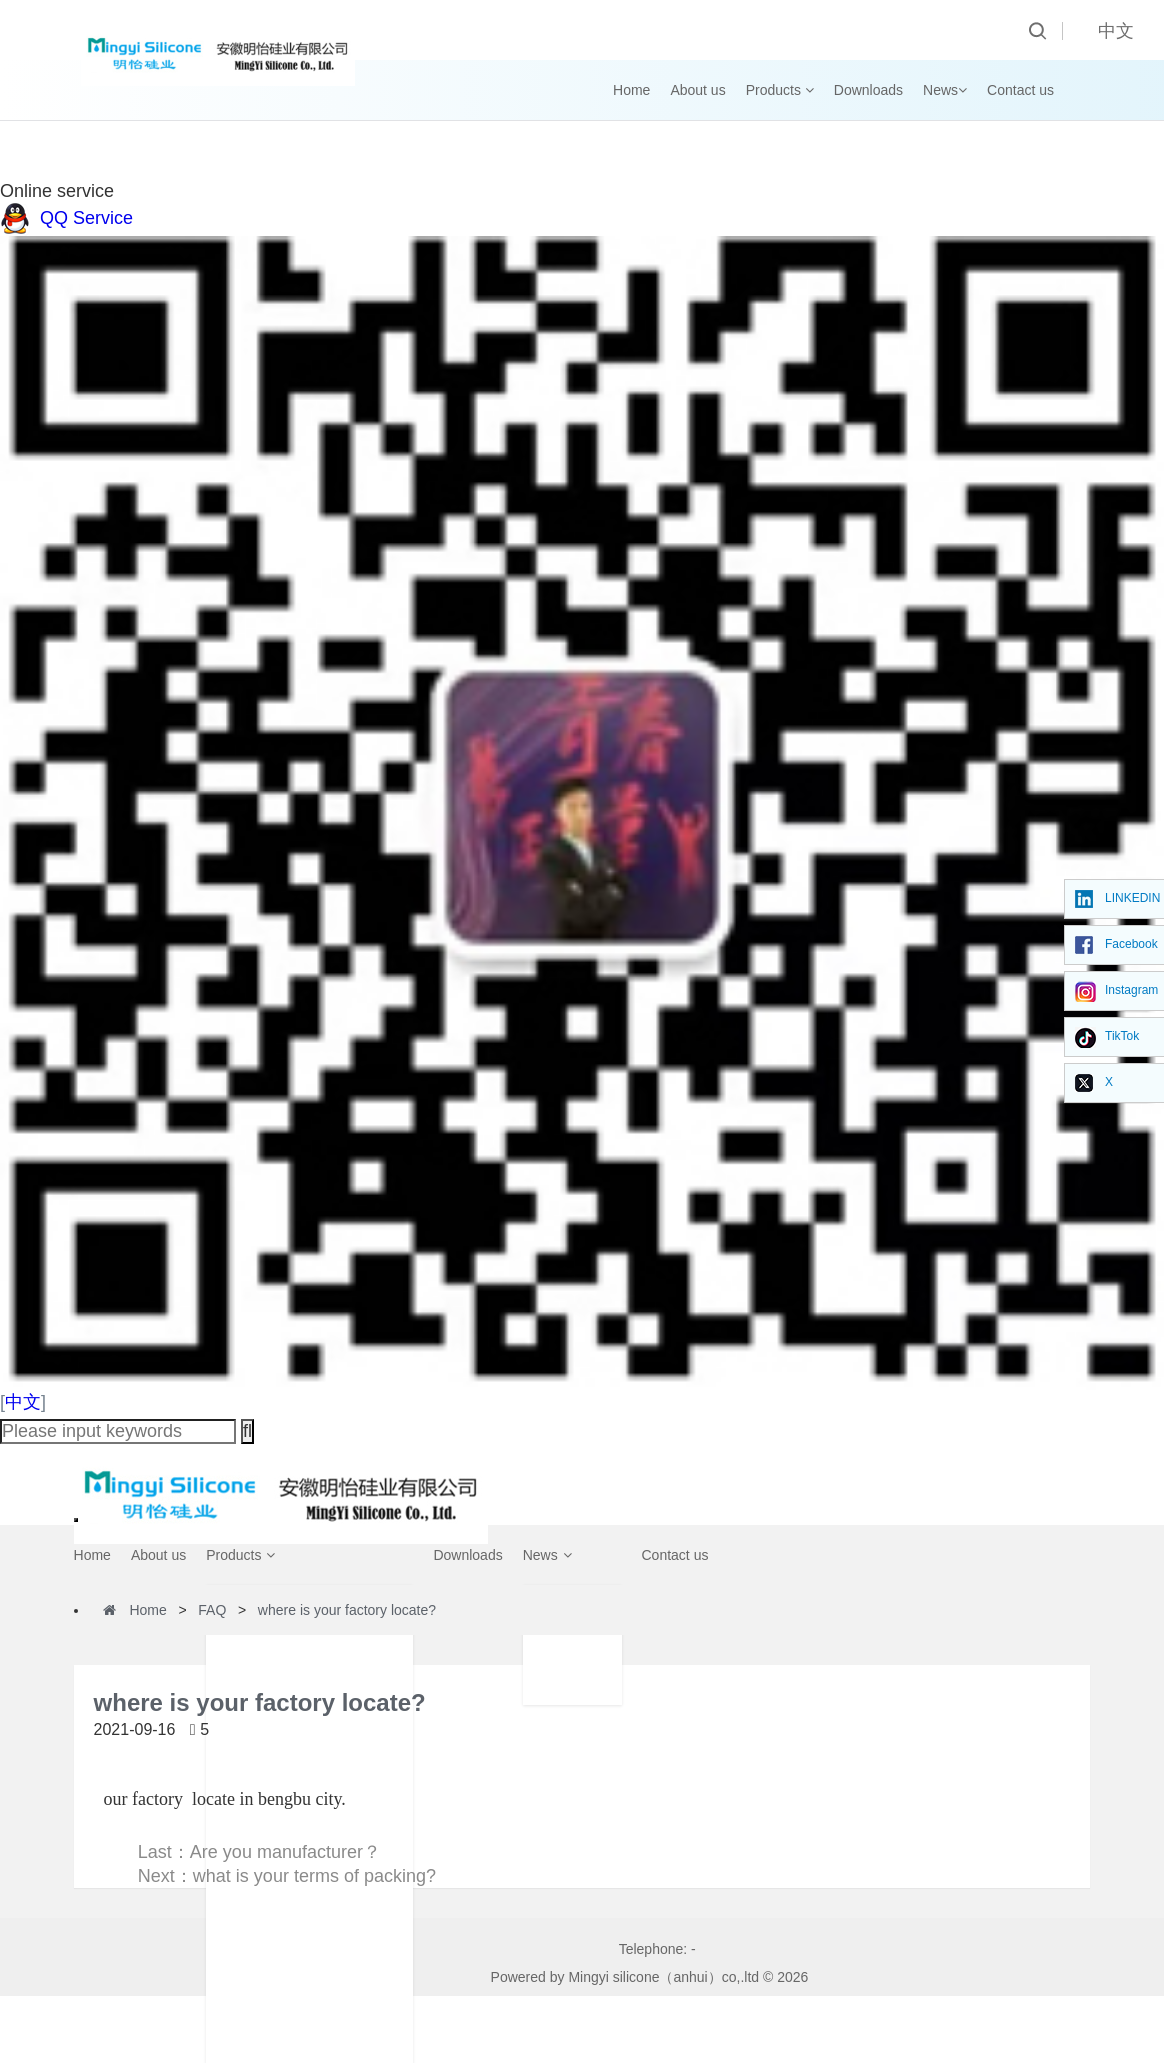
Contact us (1020, 90)
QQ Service (66, 218)
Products (780, 90)
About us (697, 90)
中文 (23, 1402)
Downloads (868, 90)
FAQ (212, 1610)
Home (631, 90)
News (945, 90)
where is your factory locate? (347, 1610)
